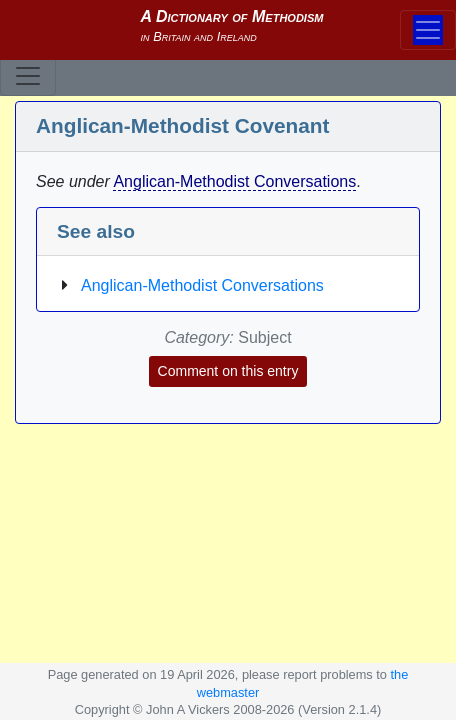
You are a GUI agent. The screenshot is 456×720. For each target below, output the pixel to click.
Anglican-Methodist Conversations (234, 181)
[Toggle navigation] (28, 76)
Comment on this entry (228, 371)
